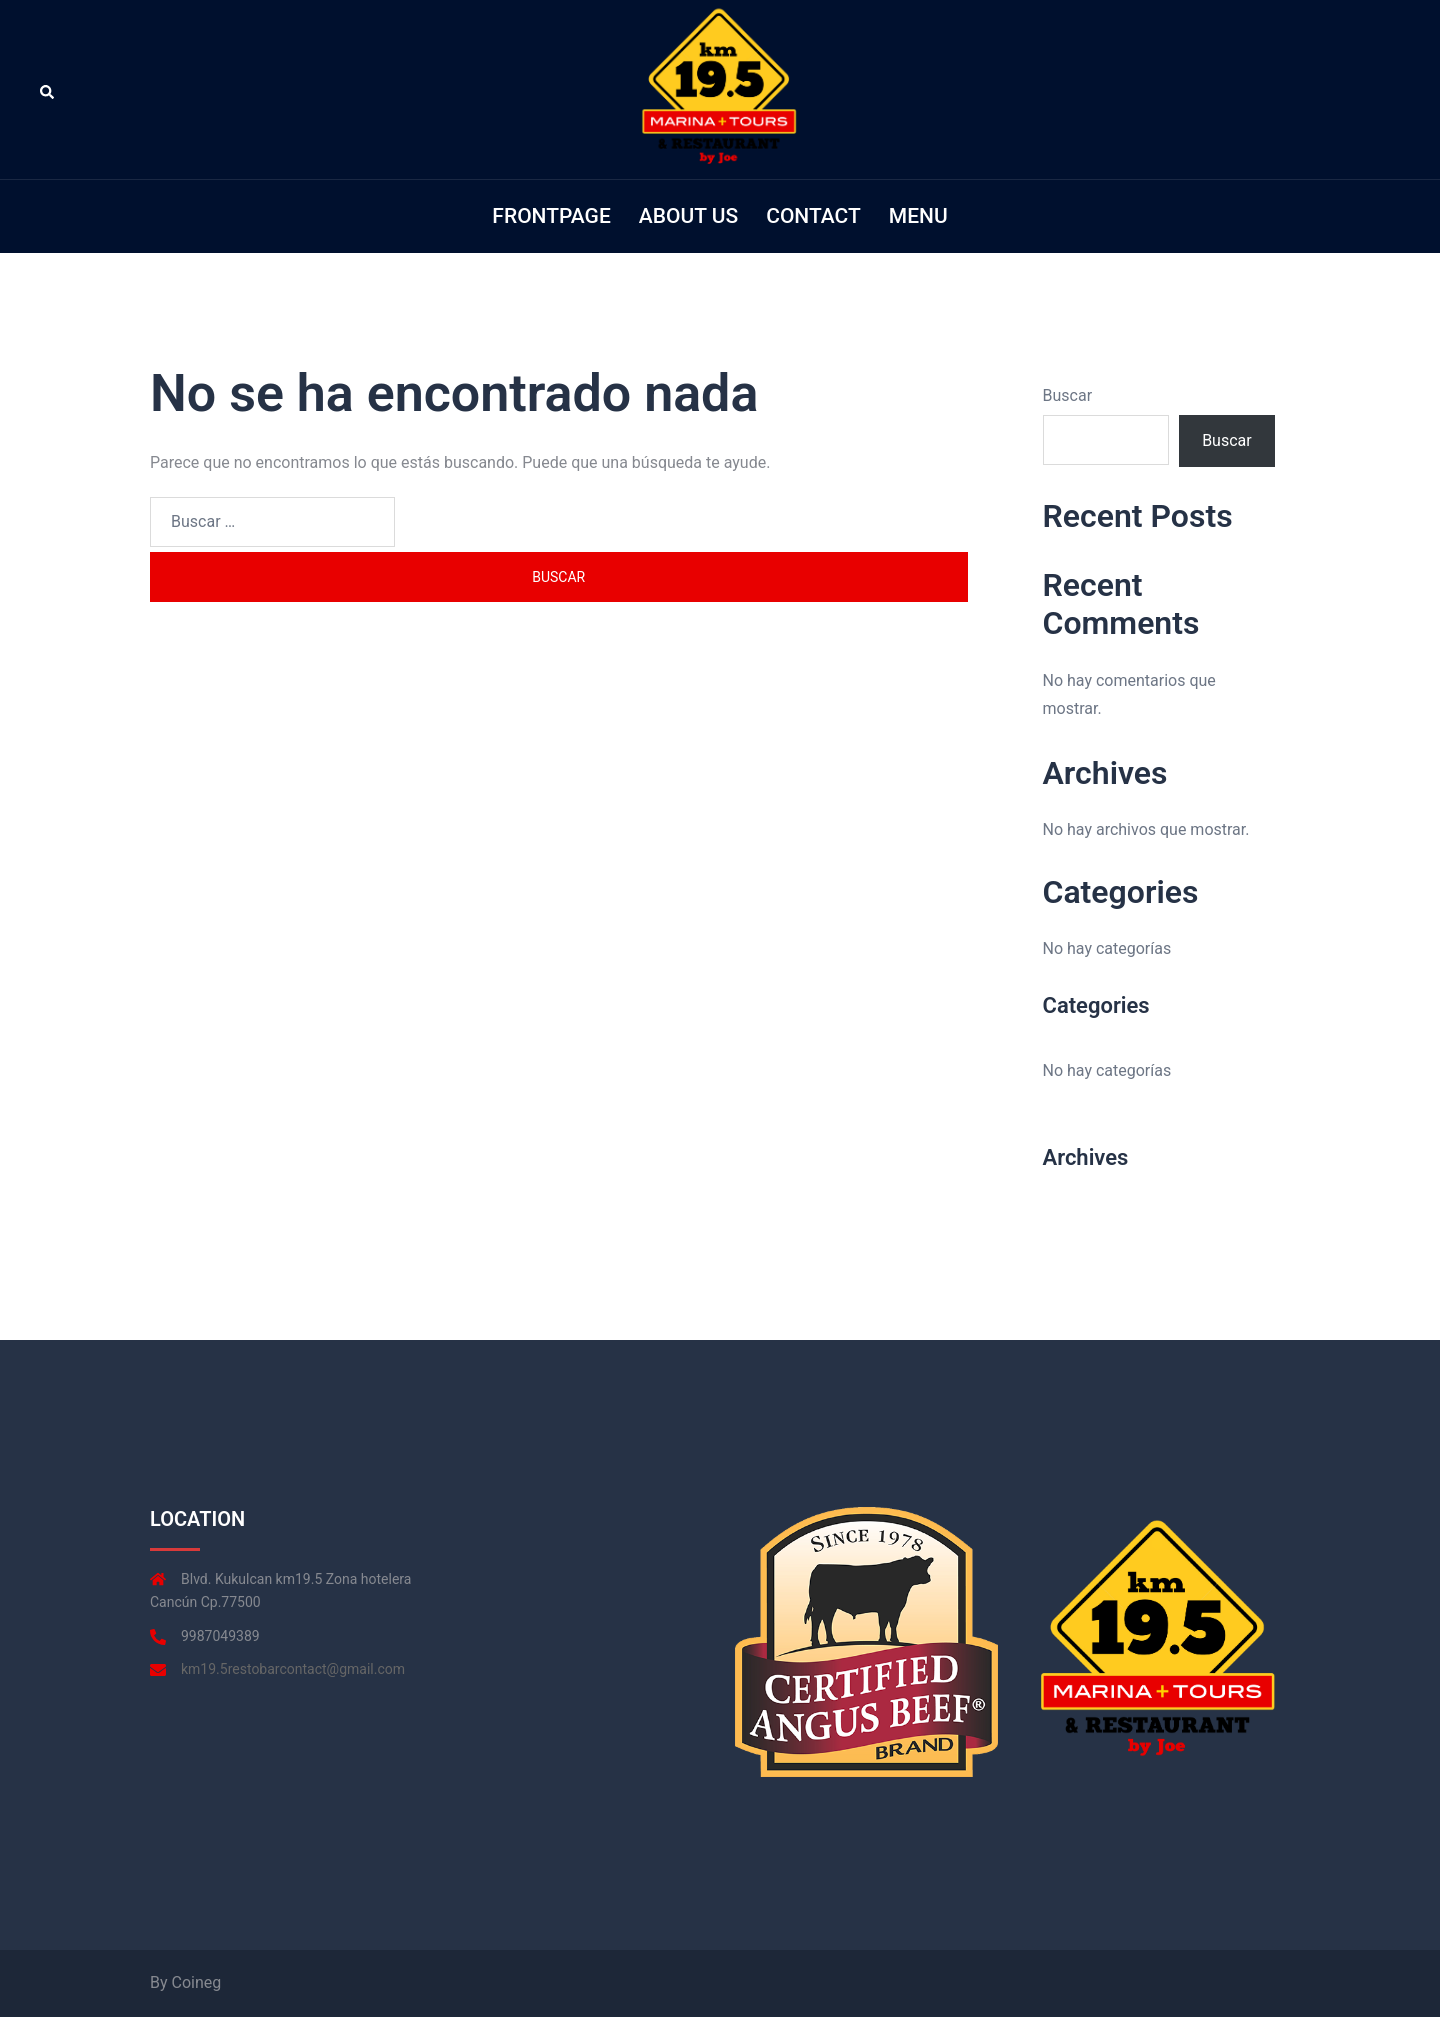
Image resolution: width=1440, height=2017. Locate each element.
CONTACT (813, 216)
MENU (918, 216)
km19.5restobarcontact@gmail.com (293, 1669)
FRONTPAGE (551, 216)
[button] (48, 89)
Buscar (1068, 395)
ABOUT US (688, 216)
